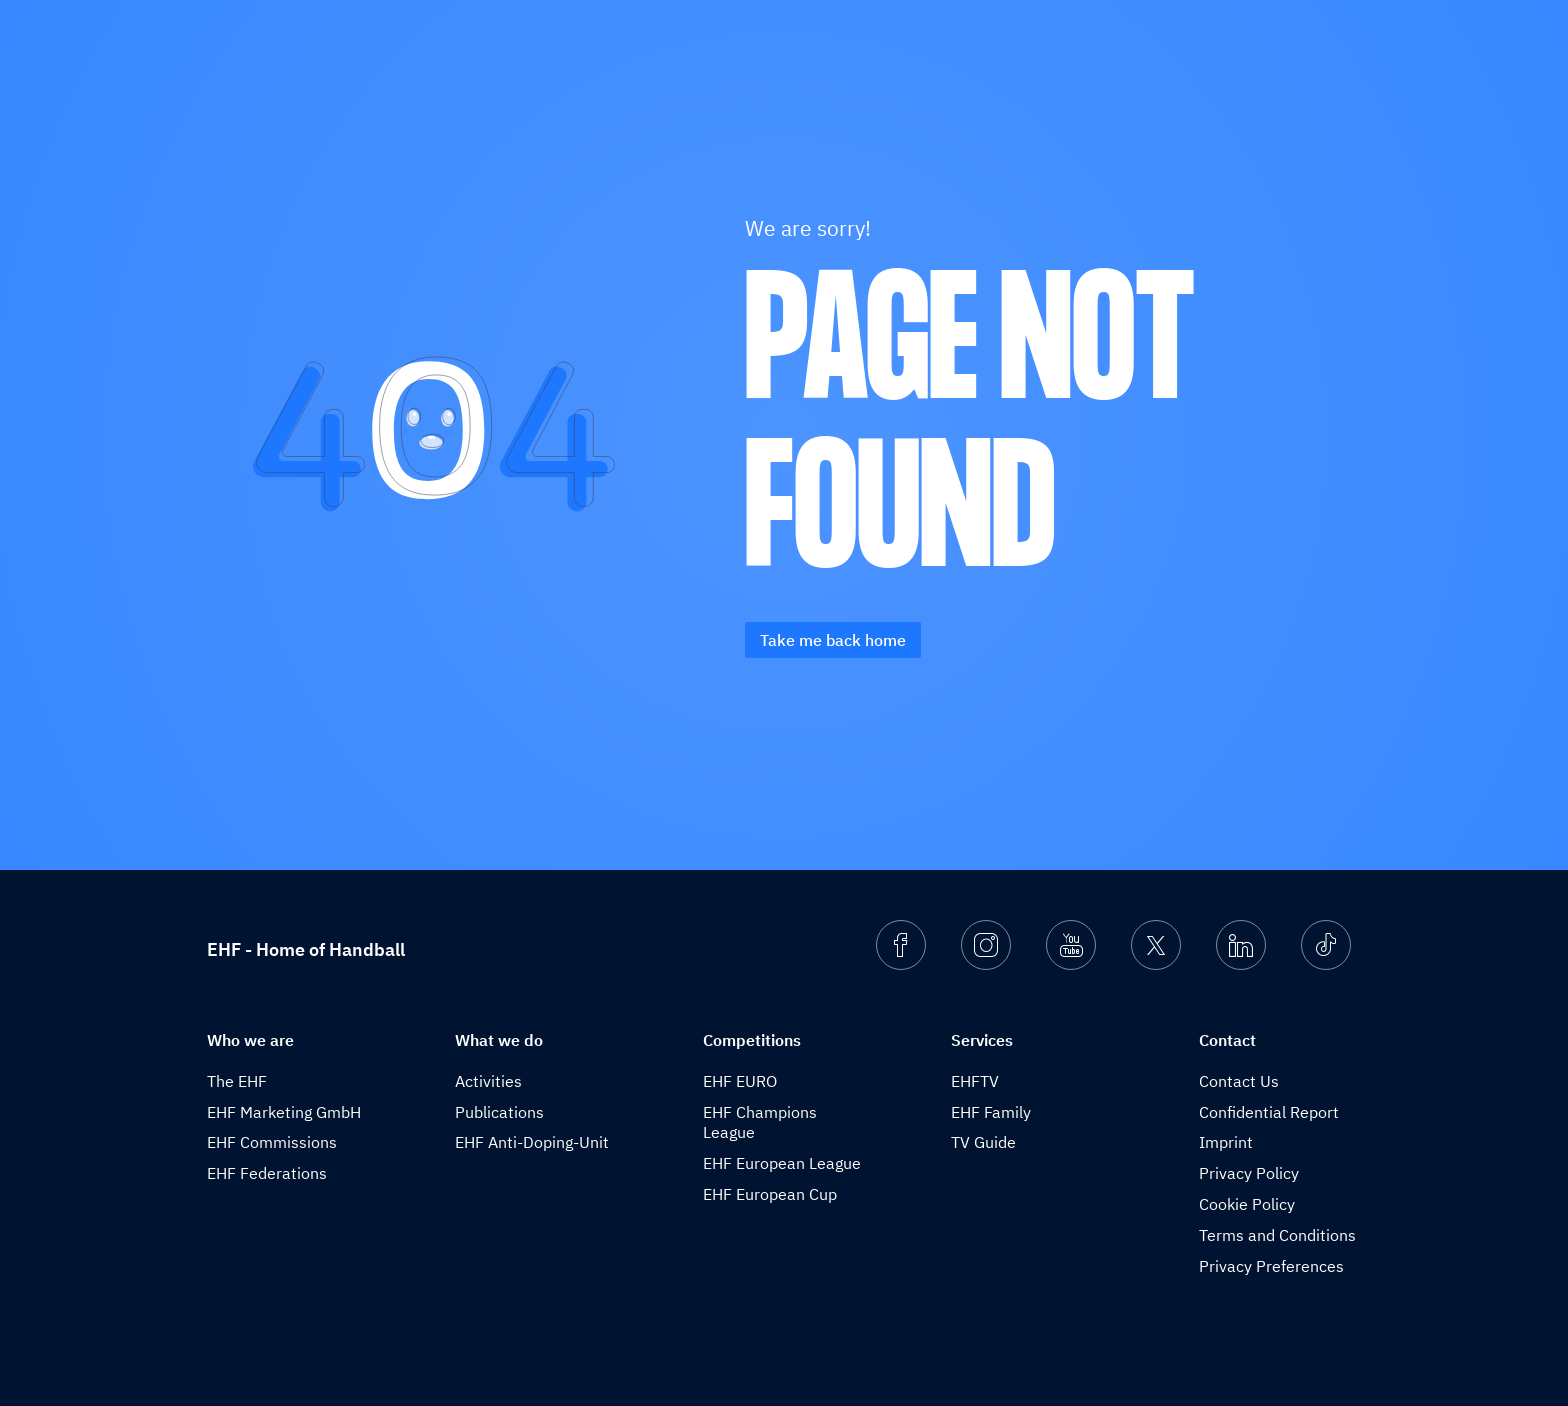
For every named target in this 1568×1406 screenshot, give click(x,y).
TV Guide (983, 1142)
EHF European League (782, 1163)
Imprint (1226, 1142)
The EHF (237, 1081)
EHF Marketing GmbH (284, 1112)
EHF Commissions (272, 1142)
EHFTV (975, 1081)
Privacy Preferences (1271, 1266)
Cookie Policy (1247, 1204)
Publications (499, 1112)
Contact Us (1239, 1081)
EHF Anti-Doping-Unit (532, 1142)
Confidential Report (1269, 1112)
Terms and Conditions (1277, 1235)
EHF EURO (740, 1081)
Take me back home (833, 640)
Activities (488, 1081)
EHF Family (991, 1112)
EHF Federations (267, 1173)
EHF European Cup (770, 1194)
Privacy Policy (1249, 1173)
